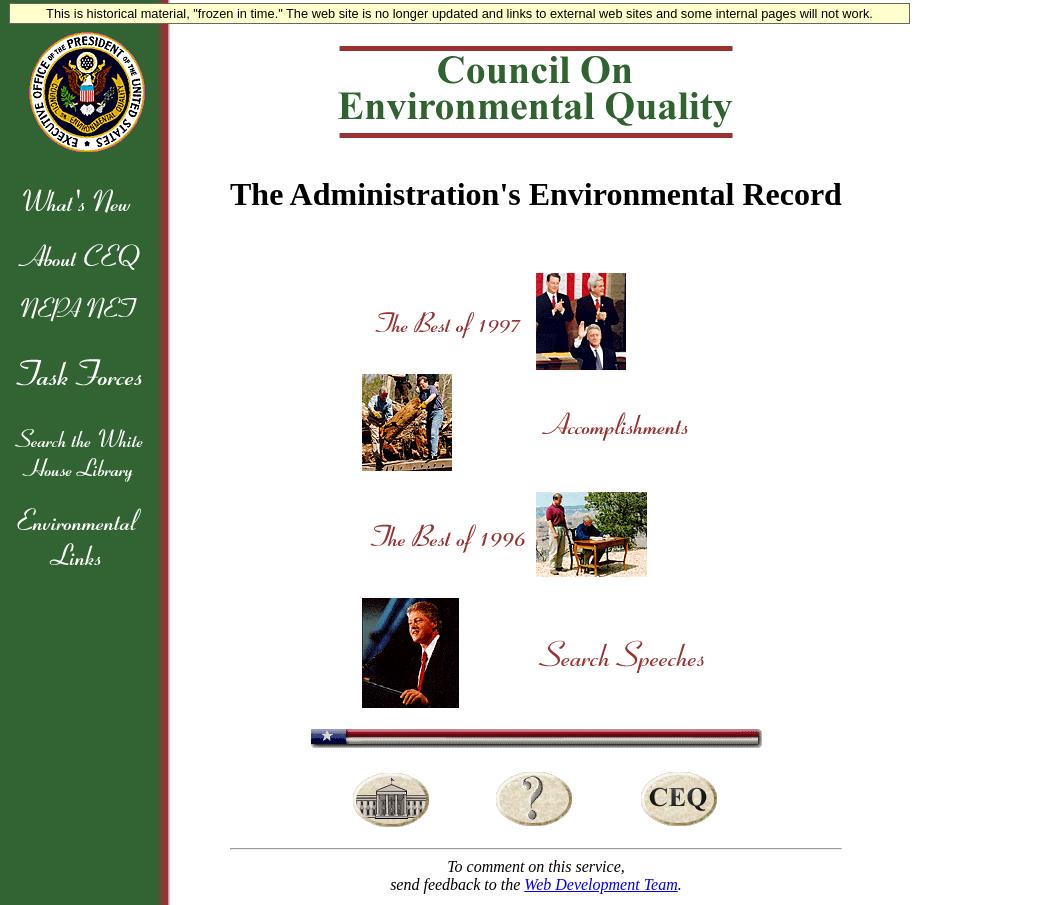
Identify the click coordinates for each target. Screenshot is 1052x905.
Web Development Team (600, 884)
